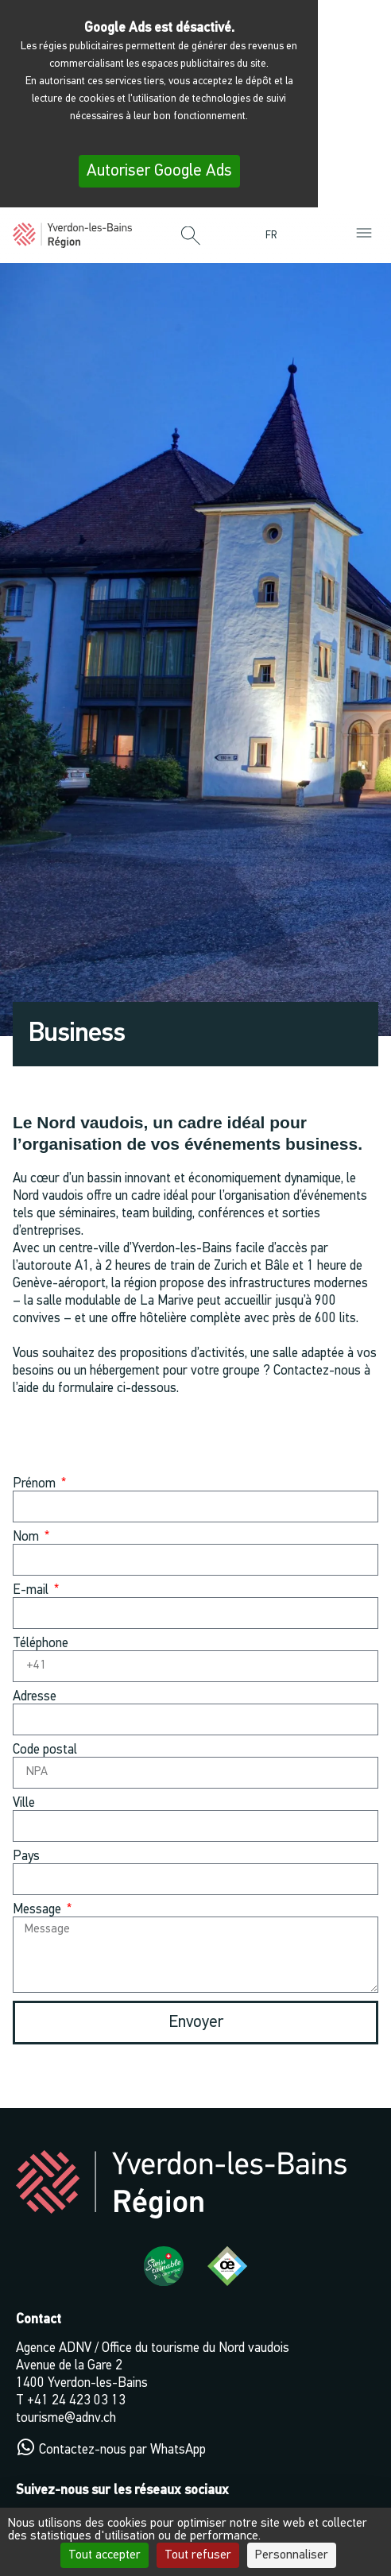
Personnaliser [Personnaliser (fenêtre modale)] (291, 2555)
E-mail (32, 1590)
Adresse (34, 1697)
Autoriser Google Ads (159, 171)
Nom (27, 1537)
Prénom (36, 1484)
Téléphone (40, 1643)
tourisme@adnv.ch (66, 2418)
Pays (26, 1856)
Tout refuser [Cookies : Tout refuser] (198, 2555)
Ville (24, 1803)
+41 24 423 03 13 (76, 2401)
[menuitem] (275, 236)
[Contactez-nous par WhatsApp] (25, 2447)
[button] (190, 236)
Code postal (45, 1750)
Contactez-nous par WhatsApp (122, 2450)
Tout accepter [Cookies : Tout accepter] (104, 2555)
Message (38, 1910)
